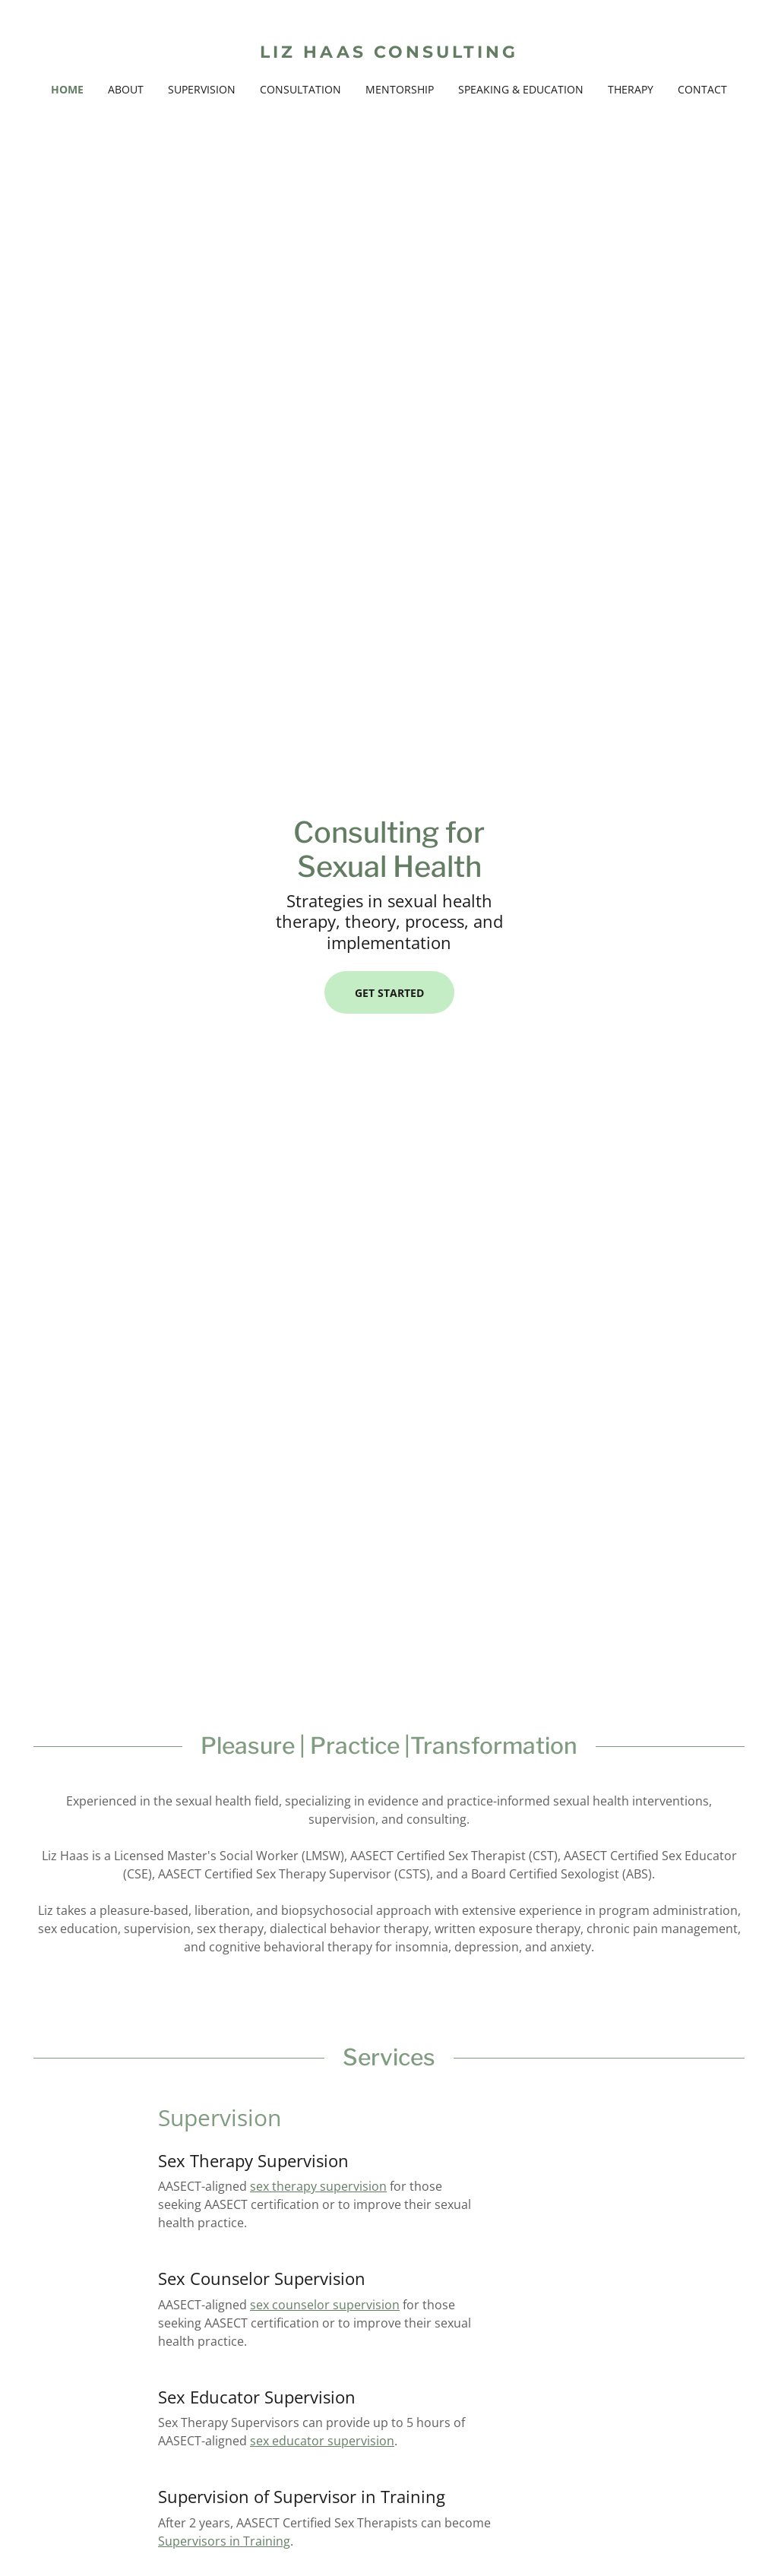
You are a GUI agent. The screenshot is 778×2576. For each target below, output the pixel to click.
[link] (389, 53)
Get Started (389, 993)
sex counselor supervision (325, 2304)
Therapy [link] (630, 89)
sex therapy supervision (318, 2186)
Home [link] (67, 89)
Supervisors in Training (224, 2541)
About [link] (126, 89)
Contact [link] (702, 89)
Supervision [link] (202, 89)
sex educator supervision (322, 2440)
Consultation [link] (300, 89)
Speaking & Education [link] (521, 89)
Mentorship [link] (399, 89)
